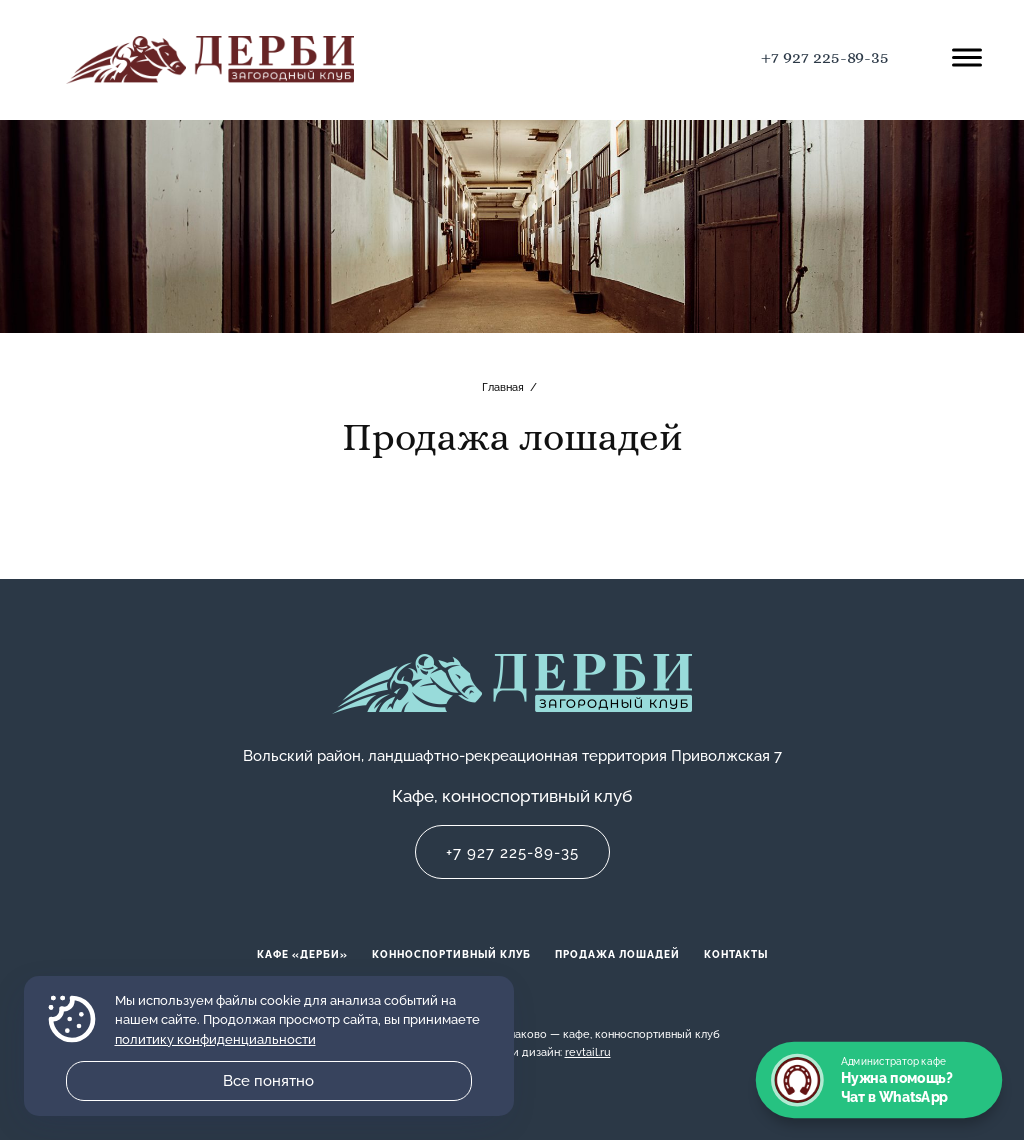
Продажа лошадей (617, 954)
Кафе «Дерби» (302, 954)
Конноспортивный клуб (451, 954)
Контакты (736, 954)
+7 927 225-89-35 (825, 57)
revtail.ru (588, 1052)
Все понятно (268, 1081)
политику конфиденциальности (215, 1039)
